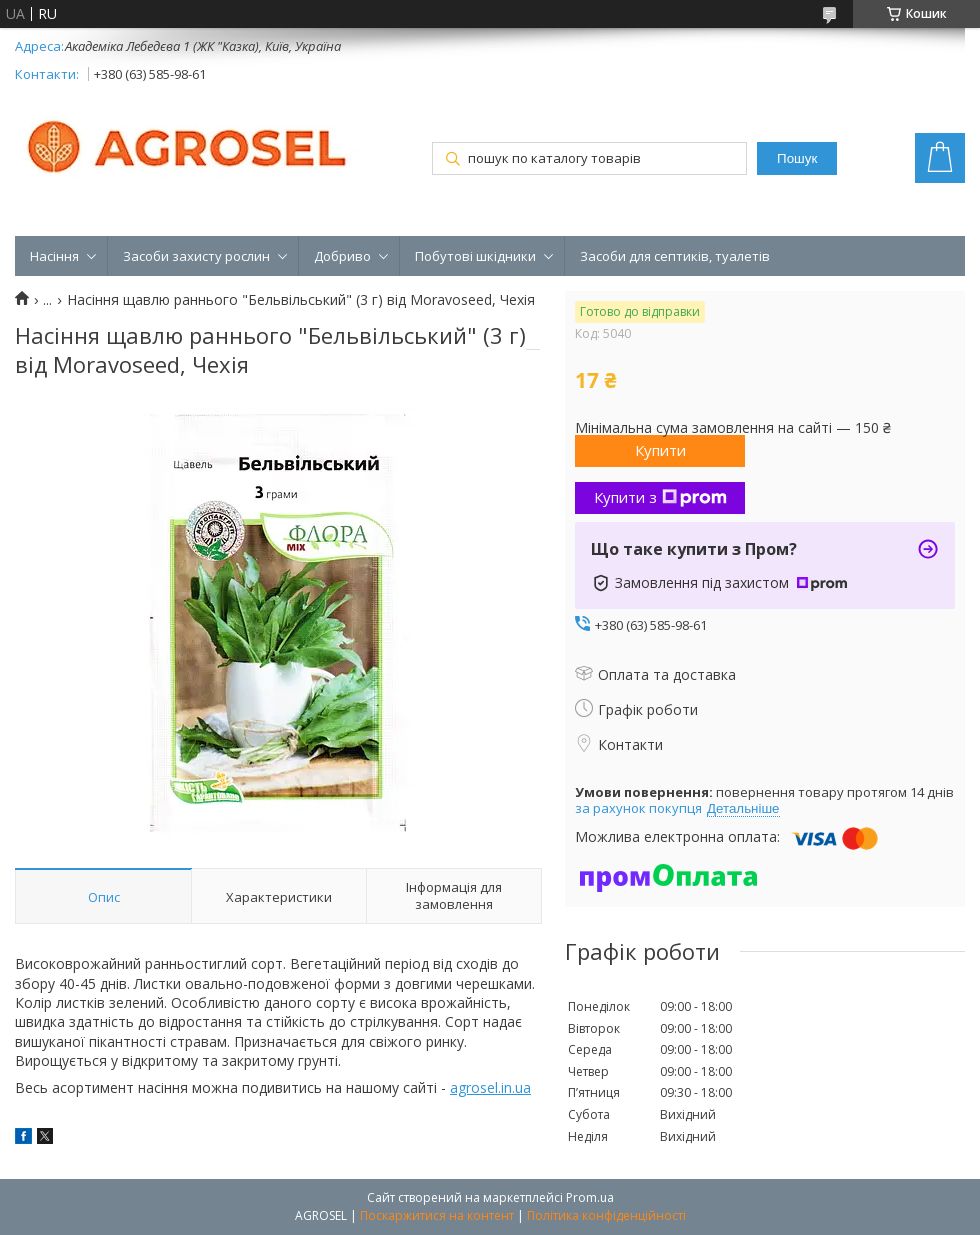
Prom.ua (590, 1197)
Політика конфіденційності (606, 1215)
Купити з (660, 497)
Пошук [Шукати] (797, 158)
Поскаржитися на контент (437, 1215)
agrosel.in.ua (490, 1087)
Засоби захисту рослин (196, 256)
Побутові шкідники (475, 256)
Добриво (342, 256)
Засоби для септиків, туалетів (675, 256)
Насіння (54, 256)
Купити (660, 450)
